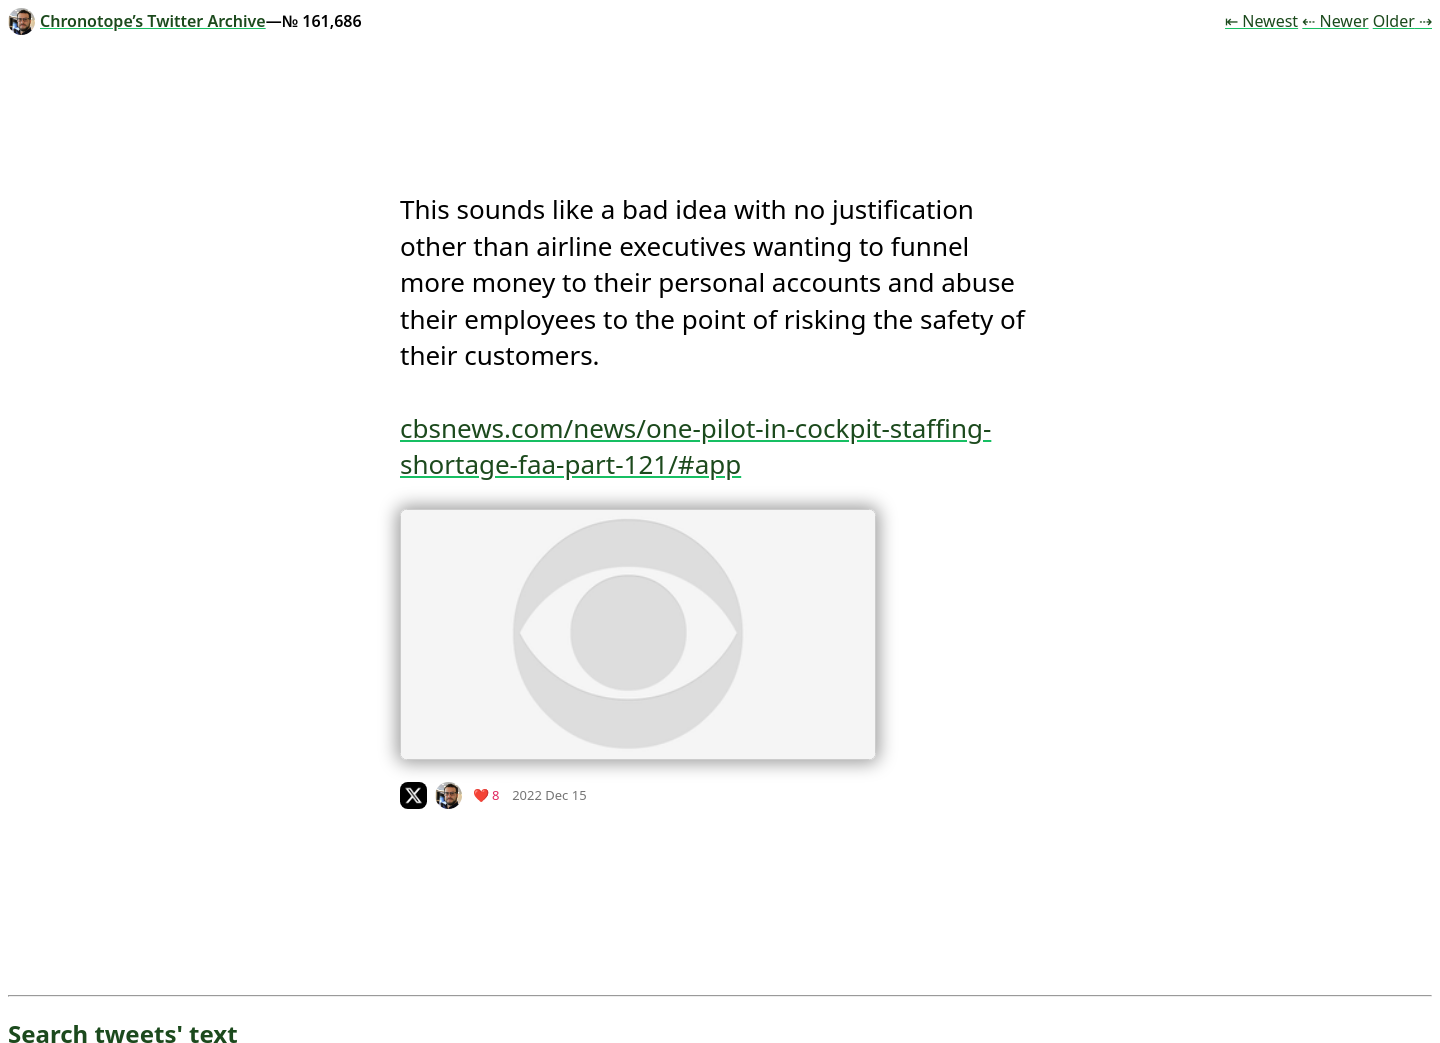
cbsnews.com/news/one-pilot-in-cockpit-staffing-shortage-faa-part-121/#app (695, 446)
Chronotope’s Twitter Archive (137, 21)
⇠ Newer (1335, 21)
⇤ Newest (1261, 21)
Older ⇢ (1402, 21)
